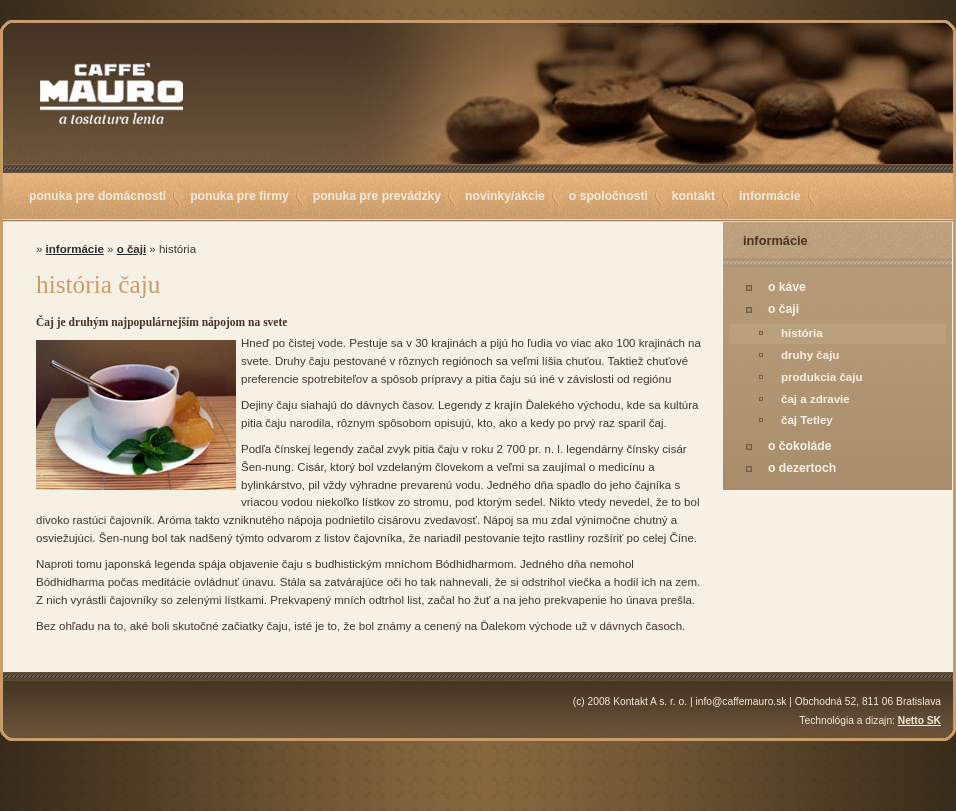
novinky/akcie (505, 196)
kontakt (693, 196)
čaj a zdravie (815, 399)
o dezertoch (802, 468)
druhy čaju (810, 355)
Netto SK (919, 720)
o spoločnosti (608, 196)
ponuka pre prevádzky (377, 196)
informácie (769, 196)
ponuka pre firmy (239, 196)
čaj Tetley (807, 420)
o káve (787, 287)
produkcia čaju (822, 377)
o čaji (783, 309)
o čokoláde (800, 446)
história (802, 333)
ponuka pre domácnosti (97, 196)
